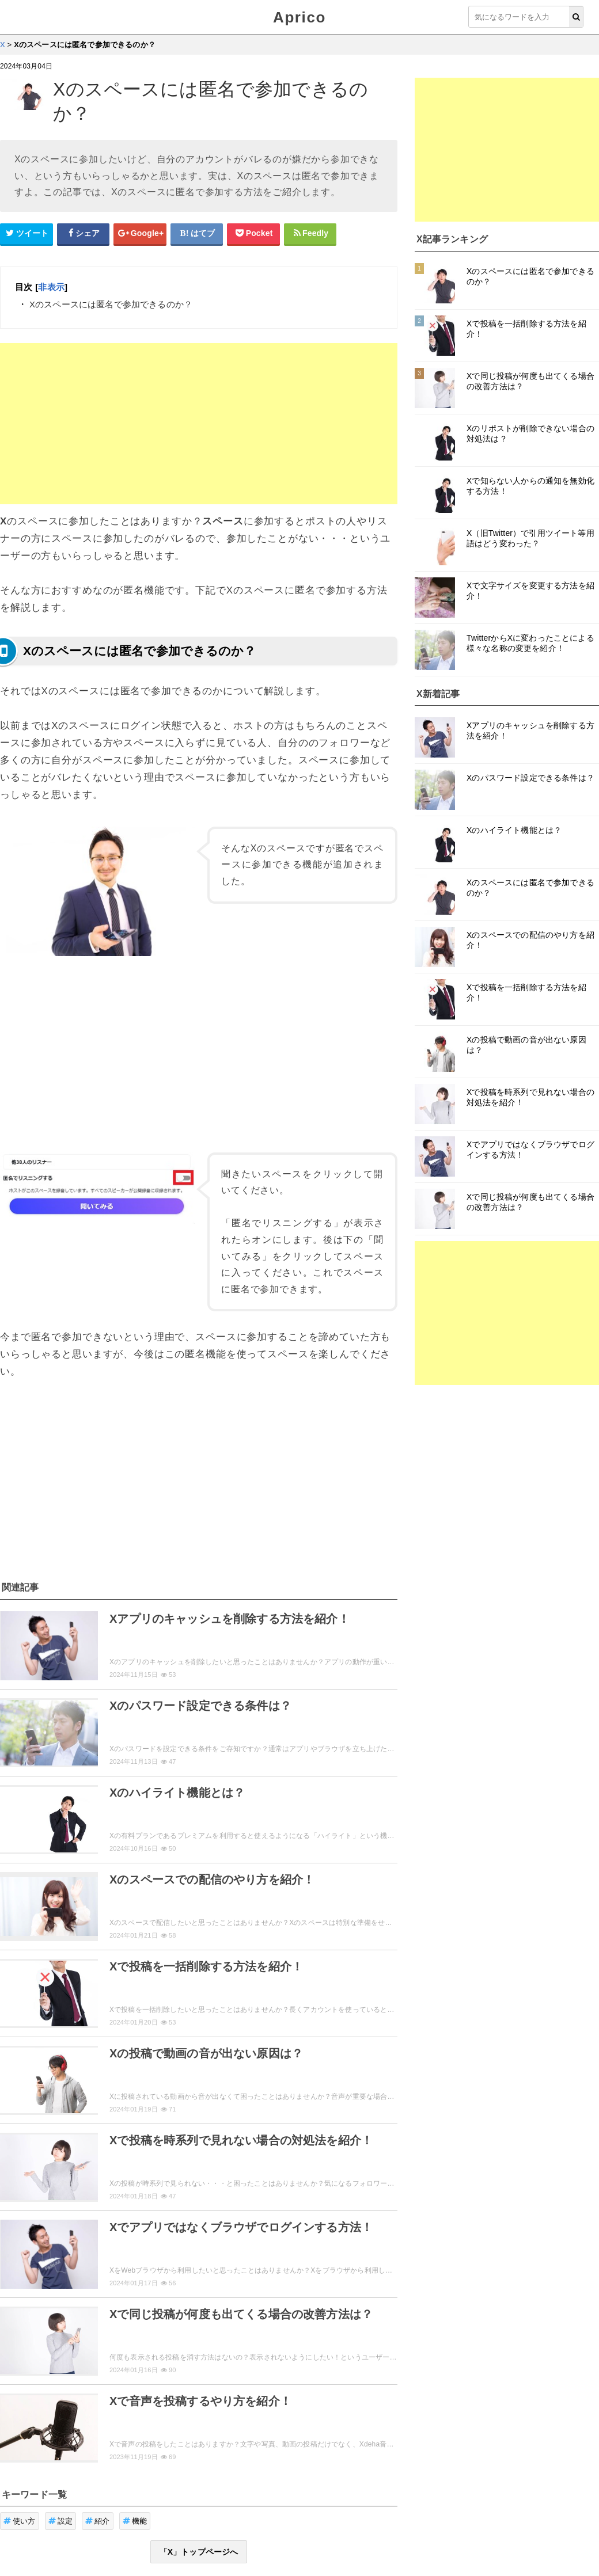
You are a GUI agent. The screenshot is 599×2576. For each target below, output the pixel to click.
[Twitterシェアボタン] (26, 233)
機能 (135, 2521)
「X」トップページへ (199, 2551)
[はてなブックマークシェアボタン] (196, 233)
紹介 (97, 2521)
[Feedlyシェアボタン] (310, 233)
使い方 (19, 2521)
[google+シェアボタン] (139, 233)
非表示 (51, 287)
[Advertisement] (198, 423)
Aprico (299, 17)
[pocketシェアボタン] (253, 233)
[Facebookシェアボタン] (83, 233)
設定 (60, 2521)
